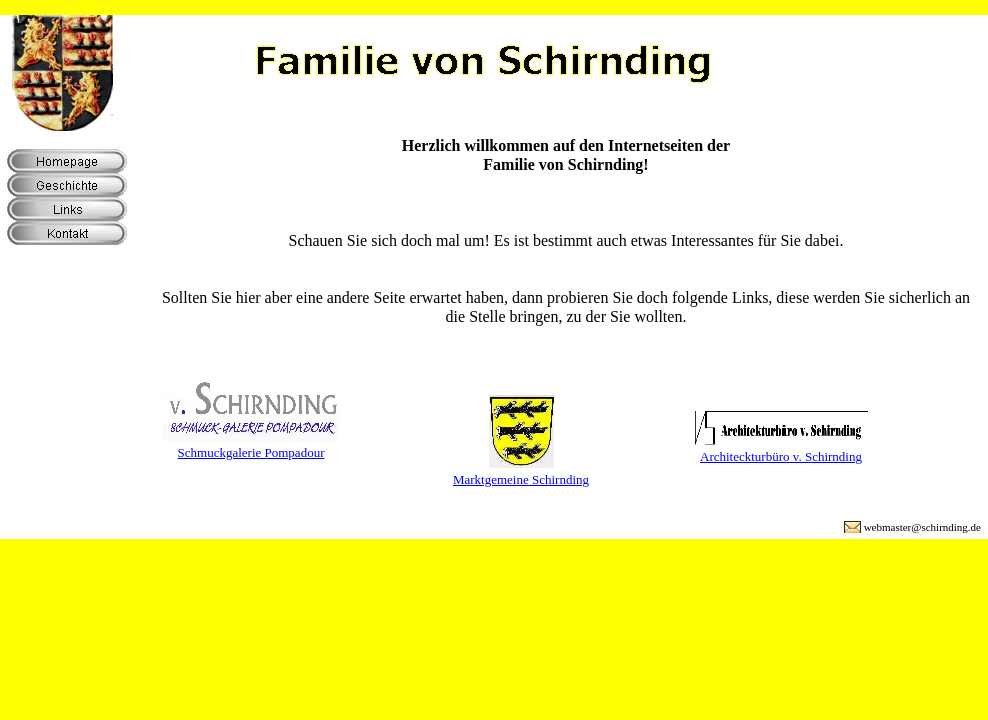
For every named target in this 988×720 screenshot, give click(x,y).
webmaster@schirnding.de (922, 527)
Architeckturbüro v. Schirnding (781, 456)
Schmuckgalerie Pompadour (251, 452)
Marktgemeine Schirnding (521, 479)
